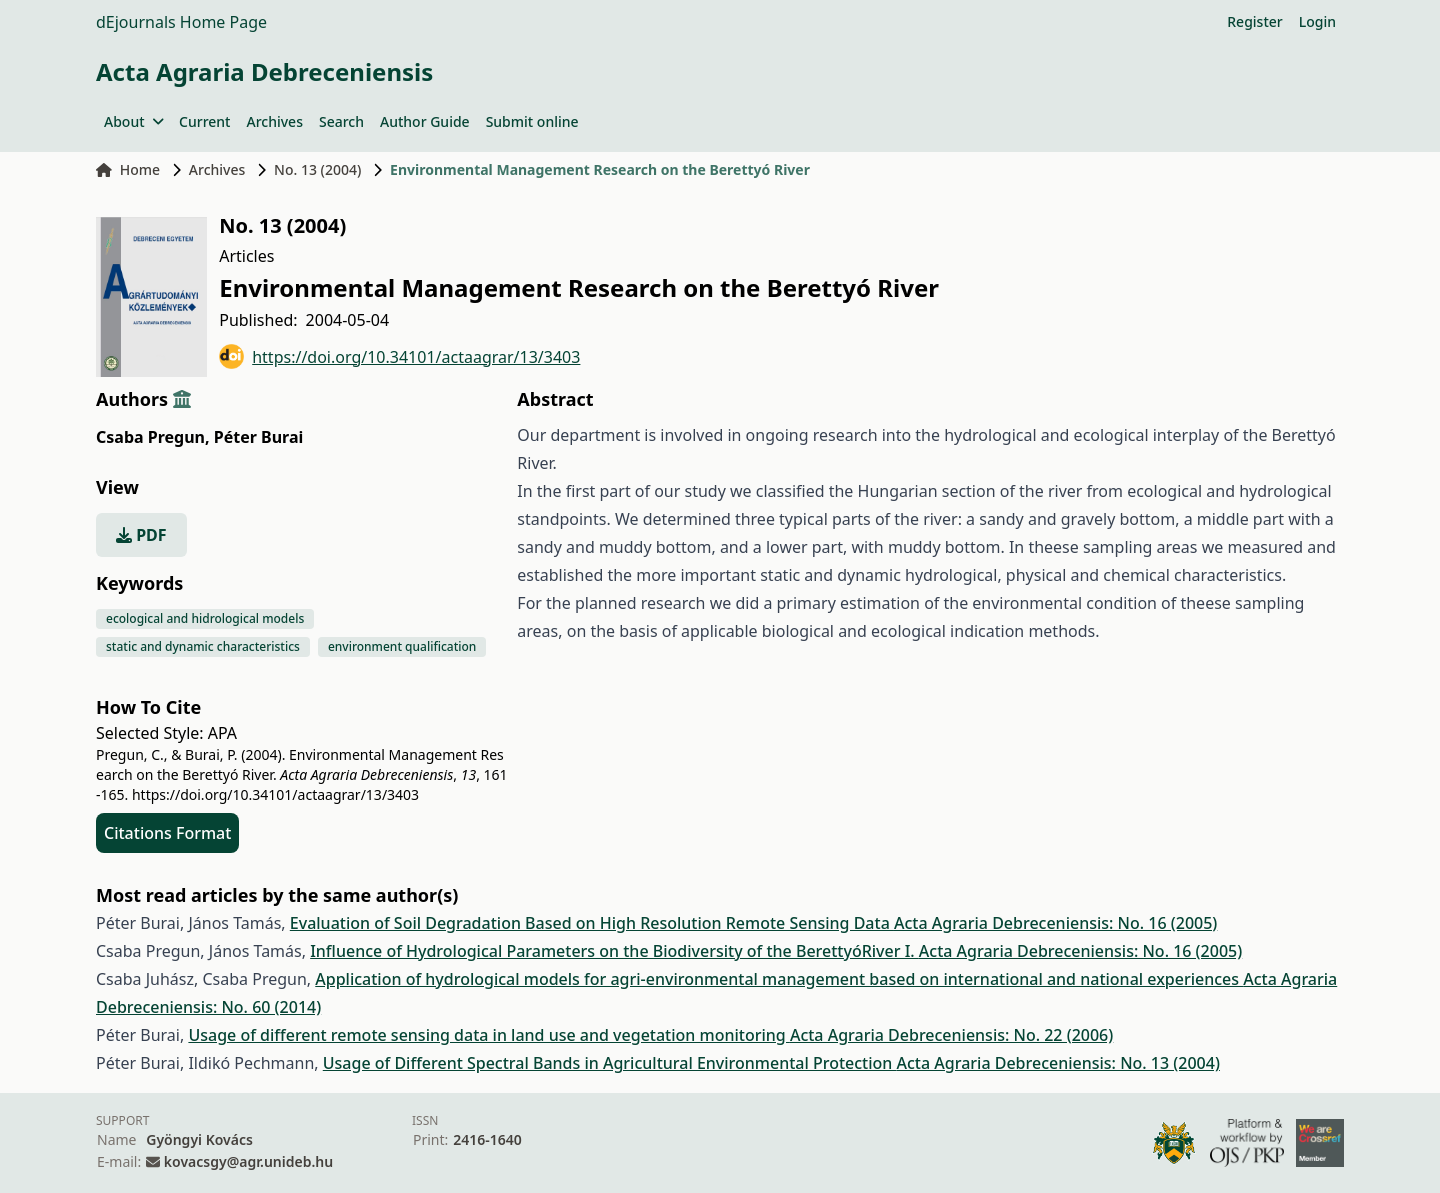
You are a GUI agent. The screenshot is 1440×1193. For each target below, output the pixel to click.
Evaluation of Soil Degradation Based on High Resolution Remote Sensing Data (592, 923)
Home (128, 169)
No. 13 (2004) (317, 169)
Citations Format (167, 833)
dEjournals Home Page (181, 22)
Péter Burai (259, 437)
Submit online (532, 121)
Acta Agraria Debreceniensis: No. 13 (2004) (1058, 1063)
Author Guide (425, 121)
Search (341, 121)
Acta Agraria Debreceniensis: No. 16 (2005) (1055, 923)
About (133, 121)
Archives (274, 121)
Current (204, 121)
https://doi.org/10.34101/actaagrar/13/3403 (399, 356)
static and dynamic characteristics (203, 646)
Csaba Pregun (153, 437)
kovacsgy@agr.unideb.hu (248, 1161)
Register (1254, 21)
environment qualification (402, 646)
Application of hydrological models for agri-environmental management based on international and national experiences (779, 979)
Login (1317, 21)
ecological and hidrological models (205, 618)
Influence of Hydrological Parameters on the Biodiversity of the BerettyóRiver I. (614, 951)
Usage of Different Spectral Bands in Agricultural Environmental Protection (610, 1063)
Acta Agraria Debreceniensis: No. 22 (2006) (951, 1035)
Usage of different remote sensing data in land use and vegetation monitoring (489, 1035)
